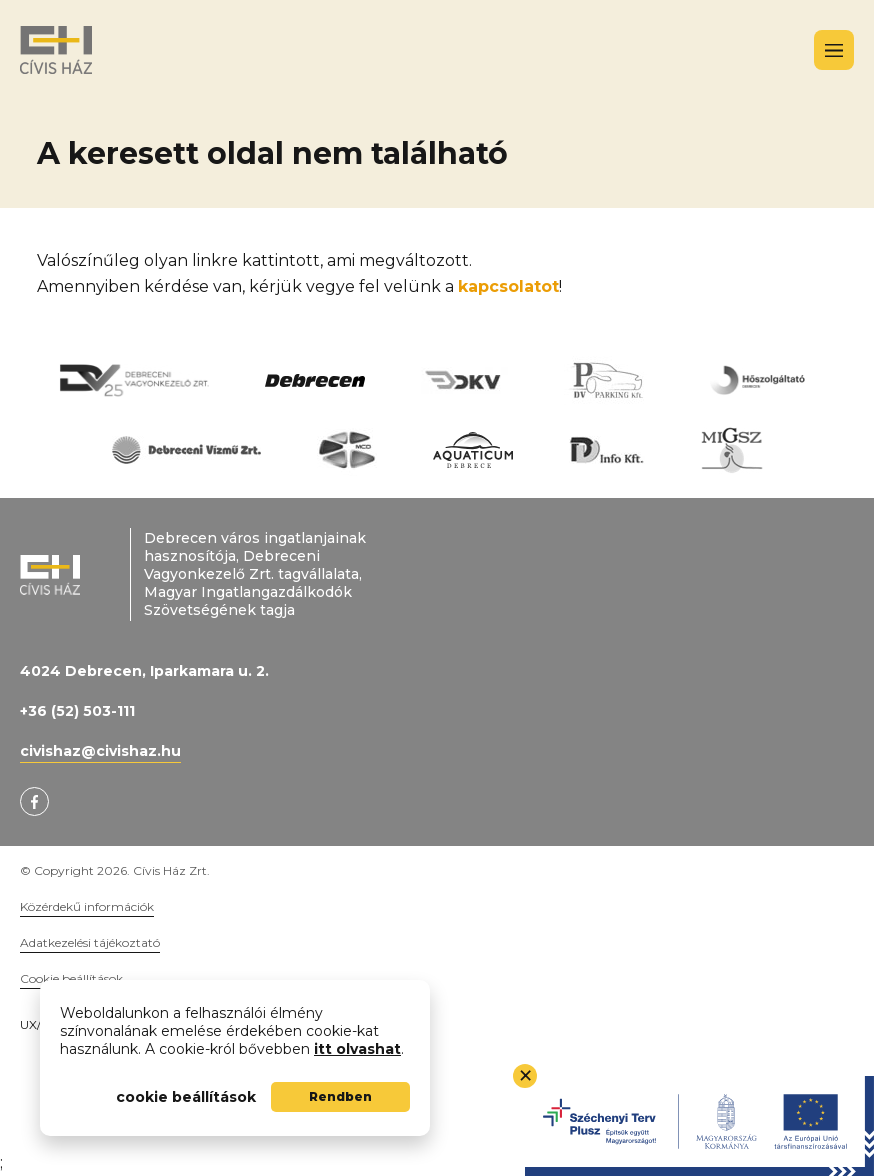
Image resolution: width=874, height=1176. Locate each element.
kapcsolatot (508, 286)
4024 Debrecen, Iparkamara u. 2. (144, 671)
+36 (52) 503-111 (77, 711)
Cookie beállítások (71, 978)
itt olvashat (357, 1049)
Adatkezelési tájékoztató (90, 942)
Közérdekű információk (87, 906)
